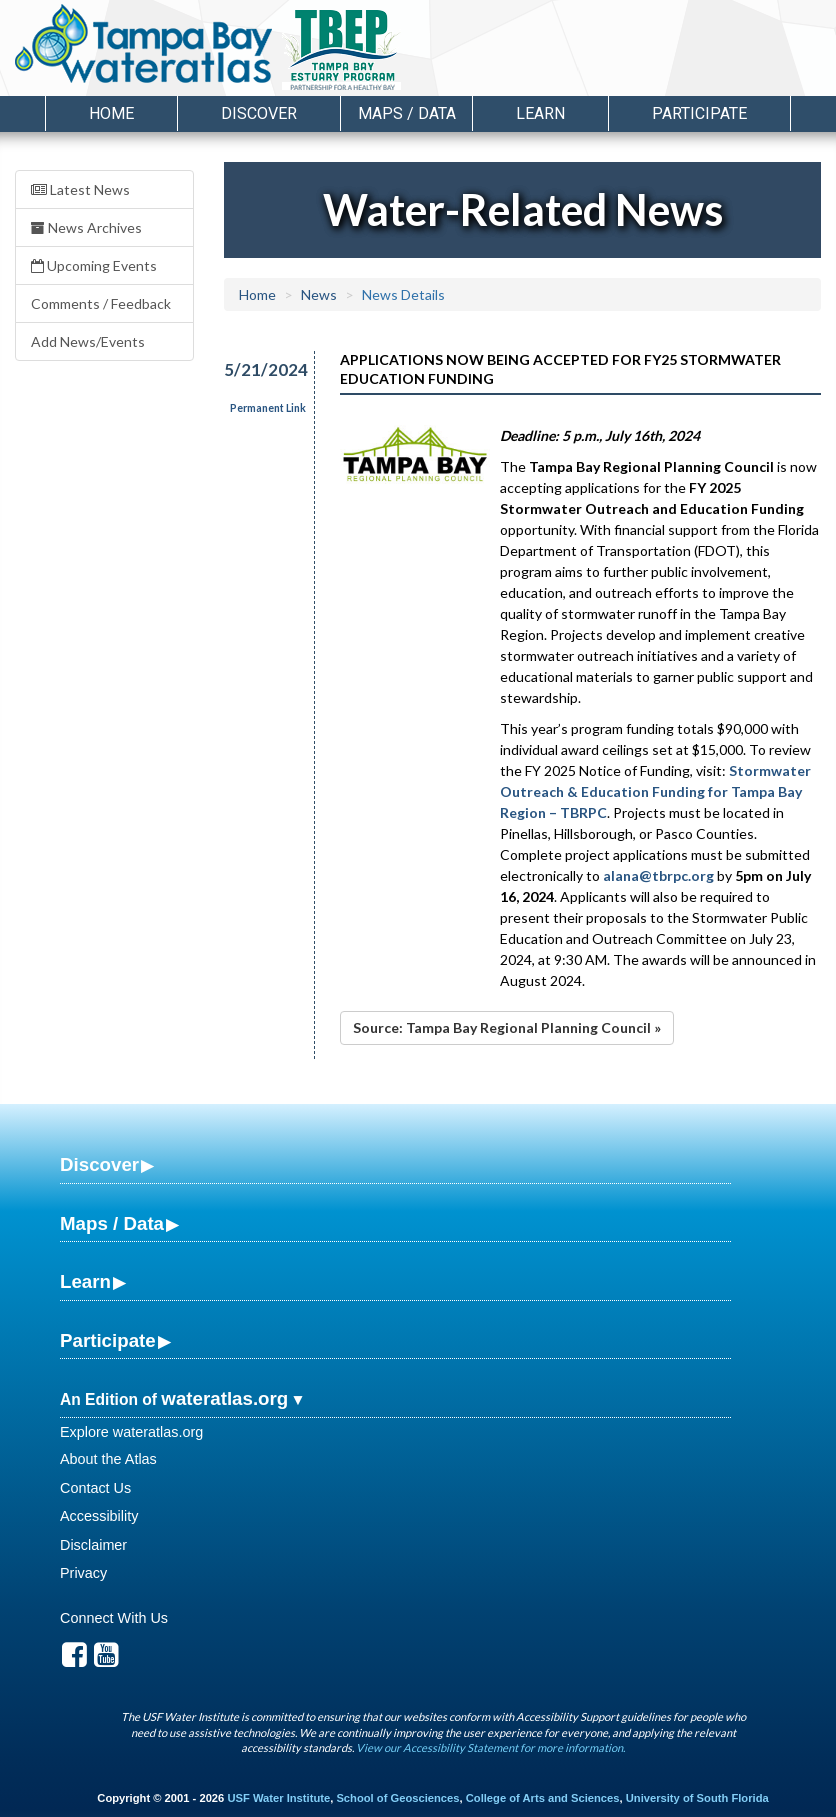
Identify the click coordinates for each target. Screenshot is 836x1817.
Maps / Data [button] (407, 113)
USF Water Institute (278, 1798)
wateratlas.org (224, 1398)
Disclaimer (93, 1545)
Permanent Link (268, 408)
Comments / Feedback (101, 303)
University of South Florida (697, 1798)
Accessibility (99, 1516)
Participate (108, 1340)
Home (111, 113)
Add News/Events (88, 341)
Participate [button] (699, 113)
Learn (85, 1281)
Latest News (80, 189)
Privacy (83, 1573)
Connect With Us (114, 1618)
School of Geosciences (397, 1798)
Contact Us (95, 1488)
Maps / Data (112, 1223)
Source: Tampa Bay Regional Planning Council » (507, 1027)
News (319, 294)
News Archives (86, 227)
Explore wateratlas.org (131, 1432)
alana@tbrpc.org (658, 875)
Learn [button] (540, 113)
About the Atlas (108, 1459)
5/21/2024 (257, 369)
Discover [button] (259, 113)
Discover (99, 1164)
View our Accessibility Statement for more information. (490, 1747)
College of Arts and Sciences (543, 1798)
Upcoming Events (94, 265)
